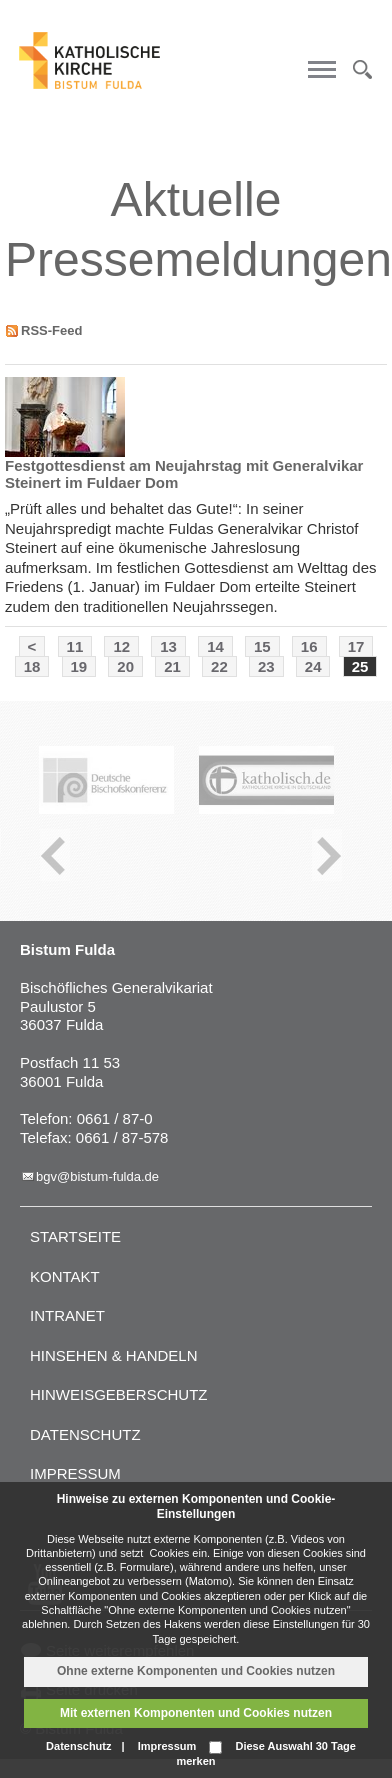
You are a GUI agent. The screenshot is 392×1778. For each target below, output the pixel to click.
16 (309, 646)
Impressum (75, 1473)
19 (79, 666)
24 (313, 666)
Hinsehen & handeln (114, 1355)
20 (125, 666)
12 (121, 646)
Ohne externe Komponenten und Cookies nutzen (196, 1671)
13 (168, 646)
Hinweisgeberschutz (119, 1394)
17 (356, 646)
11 (75, 646)
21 (172, 666)
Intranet (67, 1315)
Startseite (75, 1236)
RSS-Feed (51, 330)
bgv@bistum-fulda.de (97, 1176)
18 (32, 666)
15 (262, 646)
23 (266, 666)
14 (215, 646)
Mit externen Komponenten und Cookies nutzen (196, 1713)
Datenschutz (85, 1434)
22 (219, 666)
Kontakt (65, 1276)
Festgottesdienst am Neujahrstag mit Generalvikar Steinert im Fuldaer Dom (184, 474)
